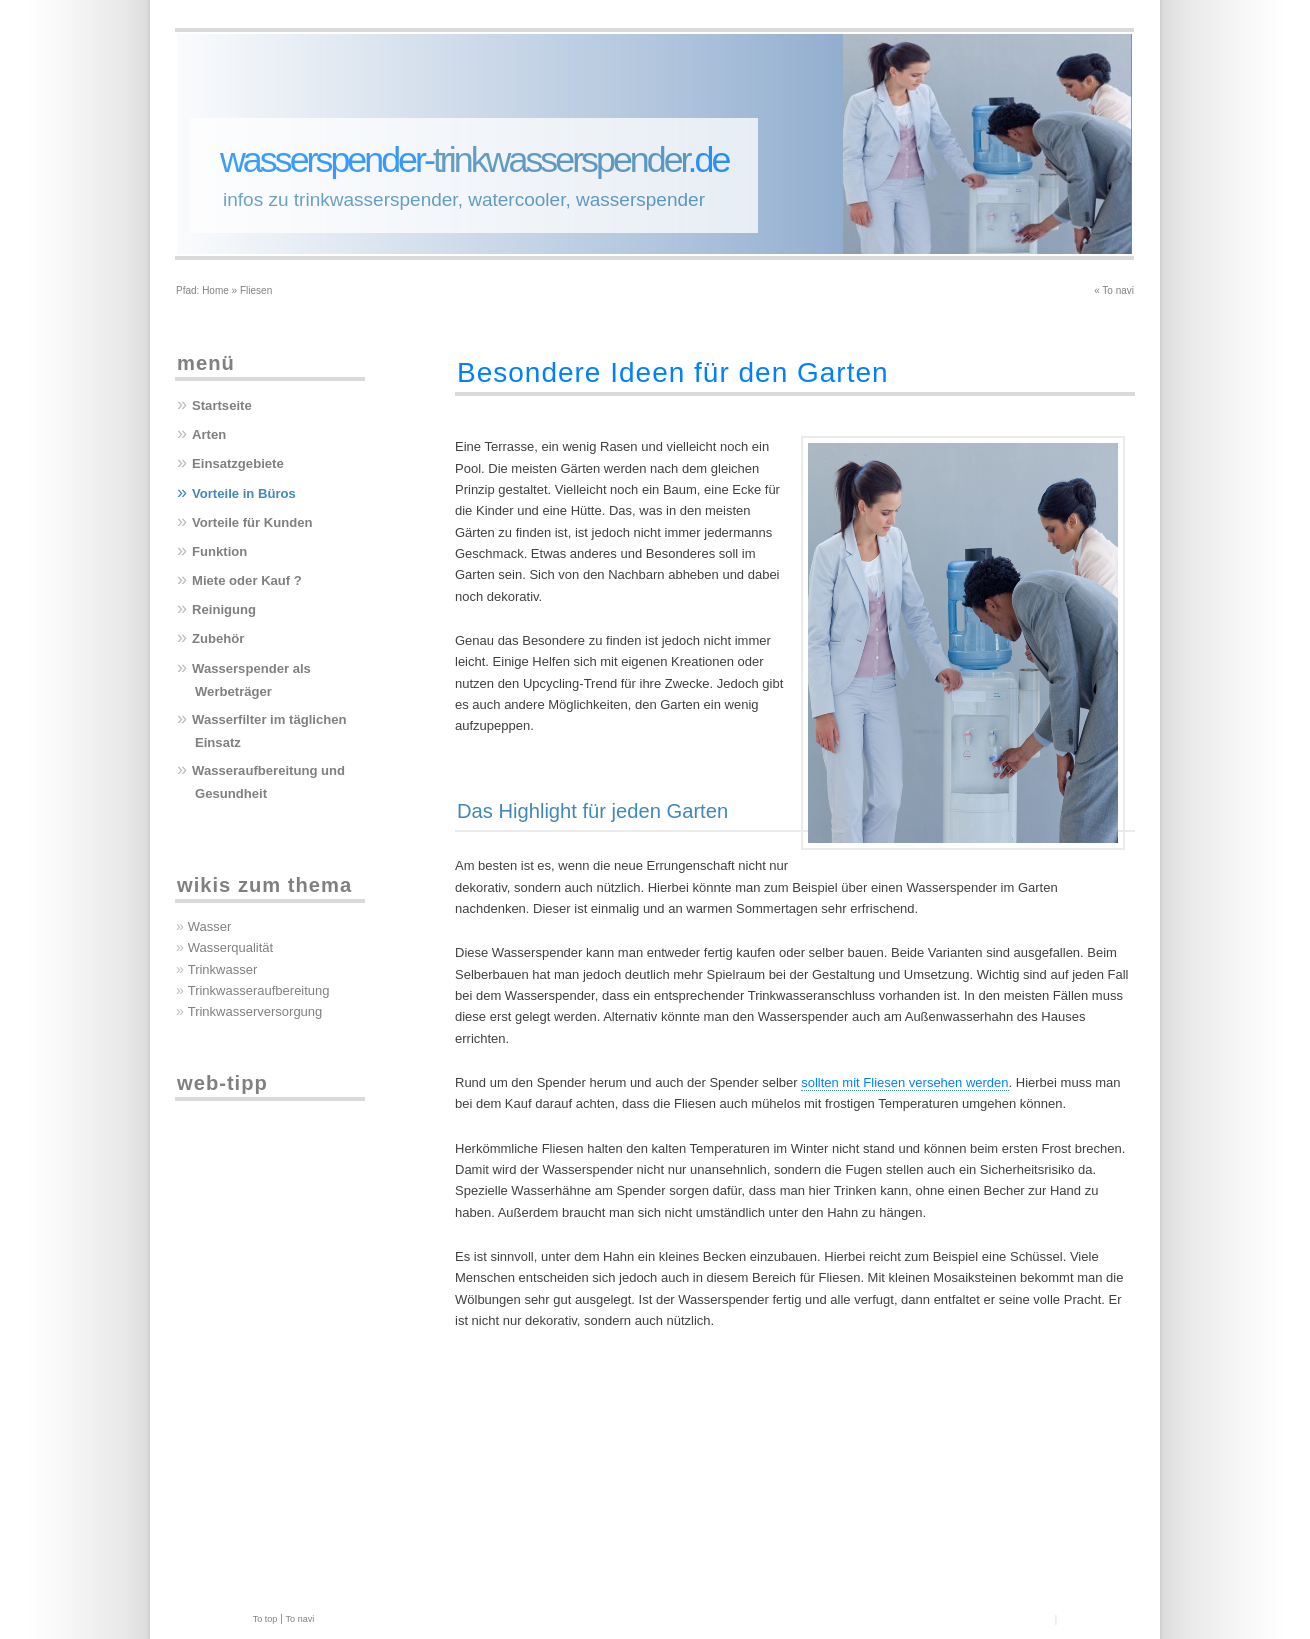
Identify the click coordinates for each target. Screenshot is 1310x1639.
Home (215, 290)
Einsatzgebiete (238, 463)
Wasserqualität (231, 947)
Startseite (222, 405)
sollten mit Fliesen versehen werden (904, 1082)
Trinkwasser (223, 969)
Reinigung (224, 609)
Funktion (219, 551)
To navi (1118, 290)
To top (265, 1619)
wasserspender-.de (474, 160)
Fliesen (256, 290)
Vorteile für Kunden (252, 522)
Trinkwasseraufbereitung (259, 990)
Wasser (210, 926)
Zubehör (218, 638)
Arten (209, 434)
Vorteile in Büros (244, 493)
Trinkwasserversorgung (255, 1011)
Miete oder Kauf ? (247, 580)
